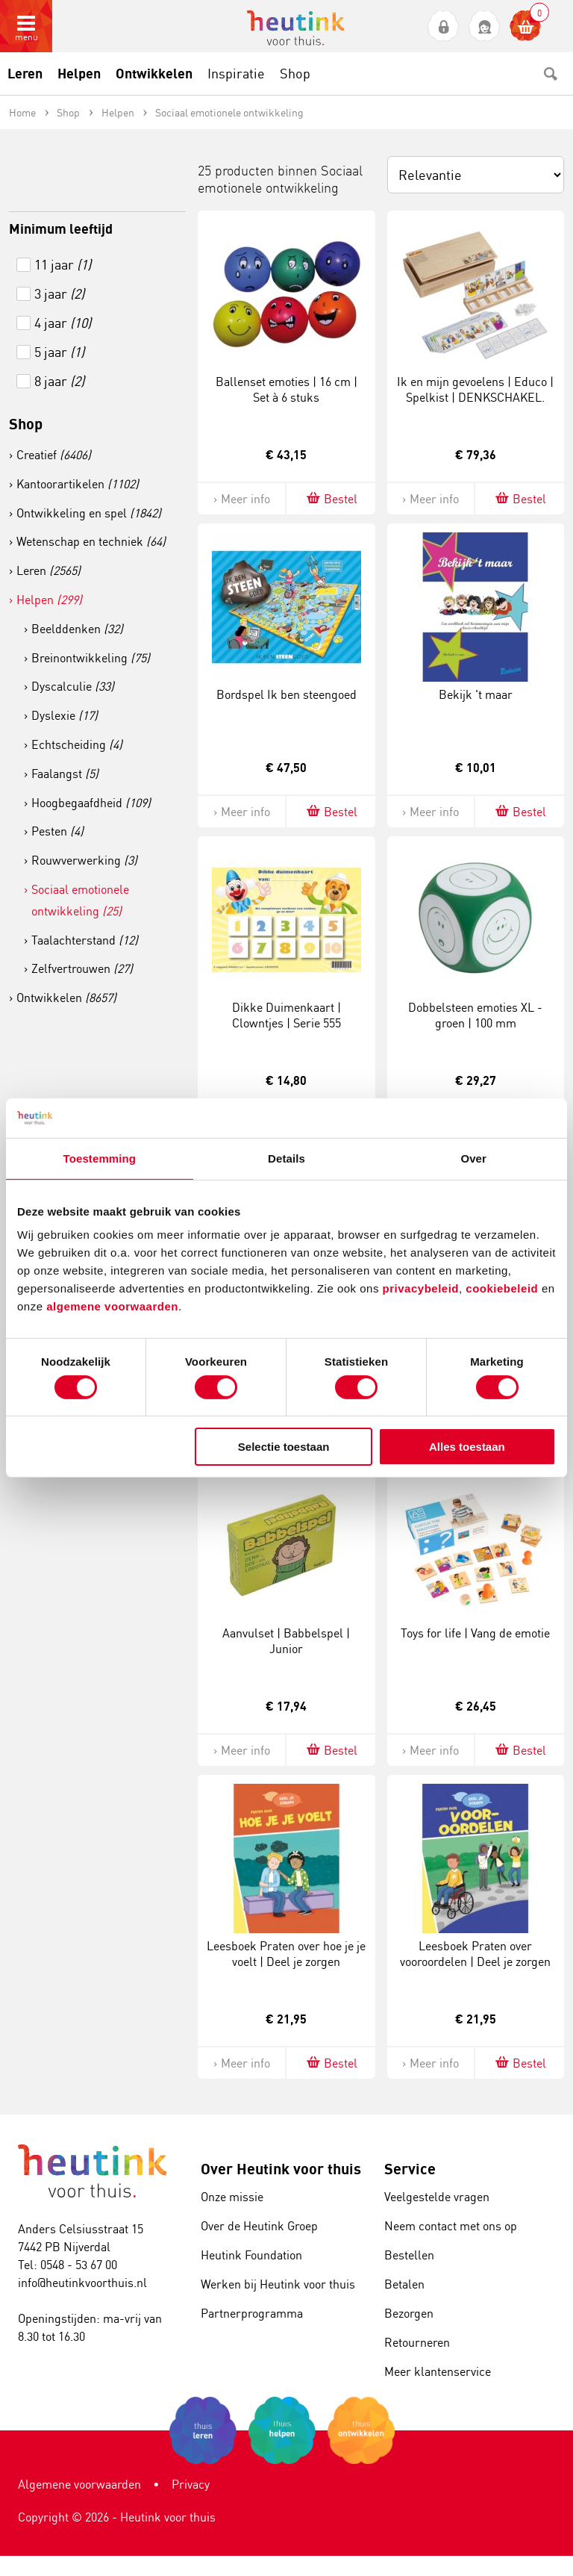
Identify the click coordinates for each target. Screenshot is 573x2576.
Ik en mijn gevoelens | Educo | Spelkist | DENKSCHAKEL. (475, 389)
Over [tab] (473, 1157)
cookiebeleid (504, 1288)
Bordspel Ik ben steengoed (286, 694)
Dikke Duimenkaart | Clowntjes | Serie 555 (286, 1015)
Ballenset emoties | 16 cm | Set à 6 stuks (286, 389)
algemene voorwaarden (112, 1306)
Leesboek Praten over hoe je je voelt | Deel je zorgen (286, 1953)
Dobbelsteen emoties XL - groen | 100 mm (475, 1015)
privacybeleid (421, 1288)
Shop (26, 423)
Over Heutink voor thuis (281, 2168)
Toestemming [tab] (100, 1157)
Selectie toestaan (284, 1446)
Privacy (191, 2484)
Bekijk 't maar (476, 694)
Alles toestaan (467, 1446)
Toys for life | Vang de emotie (475, 1632)
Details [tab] (286, 1157)
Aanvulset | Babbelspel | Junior (286, 1640)
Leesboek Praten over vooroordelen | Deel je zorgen (475, 1953)
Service (410, 2168)
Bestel (330, 498)
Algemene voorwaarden (79, 2484)
